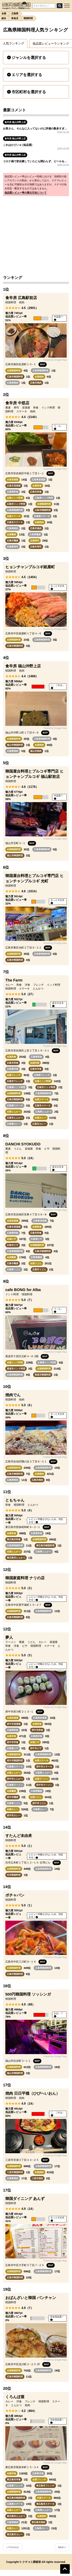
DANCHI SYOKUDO (22, 1144)
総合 (4, 18)
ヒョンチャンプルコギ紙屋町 (30, 567)
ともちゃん (14, 1500)
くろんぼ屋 (14, 2397)
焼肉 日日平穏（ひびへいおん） (32, 2093)
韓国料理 (28, 18)
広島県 (14, 13)
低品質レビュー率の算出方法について (26, 192)
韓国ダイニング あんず (25, 2198)
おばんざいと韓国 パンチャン (30, 2298)
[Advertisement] (35, 233)
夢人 (9, 1637)
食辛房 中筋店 (17, 403)
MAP (42, 364)
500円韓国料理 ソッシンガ (28, 1994)
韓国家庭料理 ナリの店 (25, 1578)
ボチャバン (14, 1895)
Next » (62, 2547)
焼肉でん (13, 1395)
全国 (4, 13)
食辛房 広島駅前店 (21, 298)
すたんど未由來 (18, 1836)
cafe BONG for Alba (23, 1290)
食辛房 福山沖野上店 (15, 122)
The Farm (13, 980)
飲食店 (14, 18)
